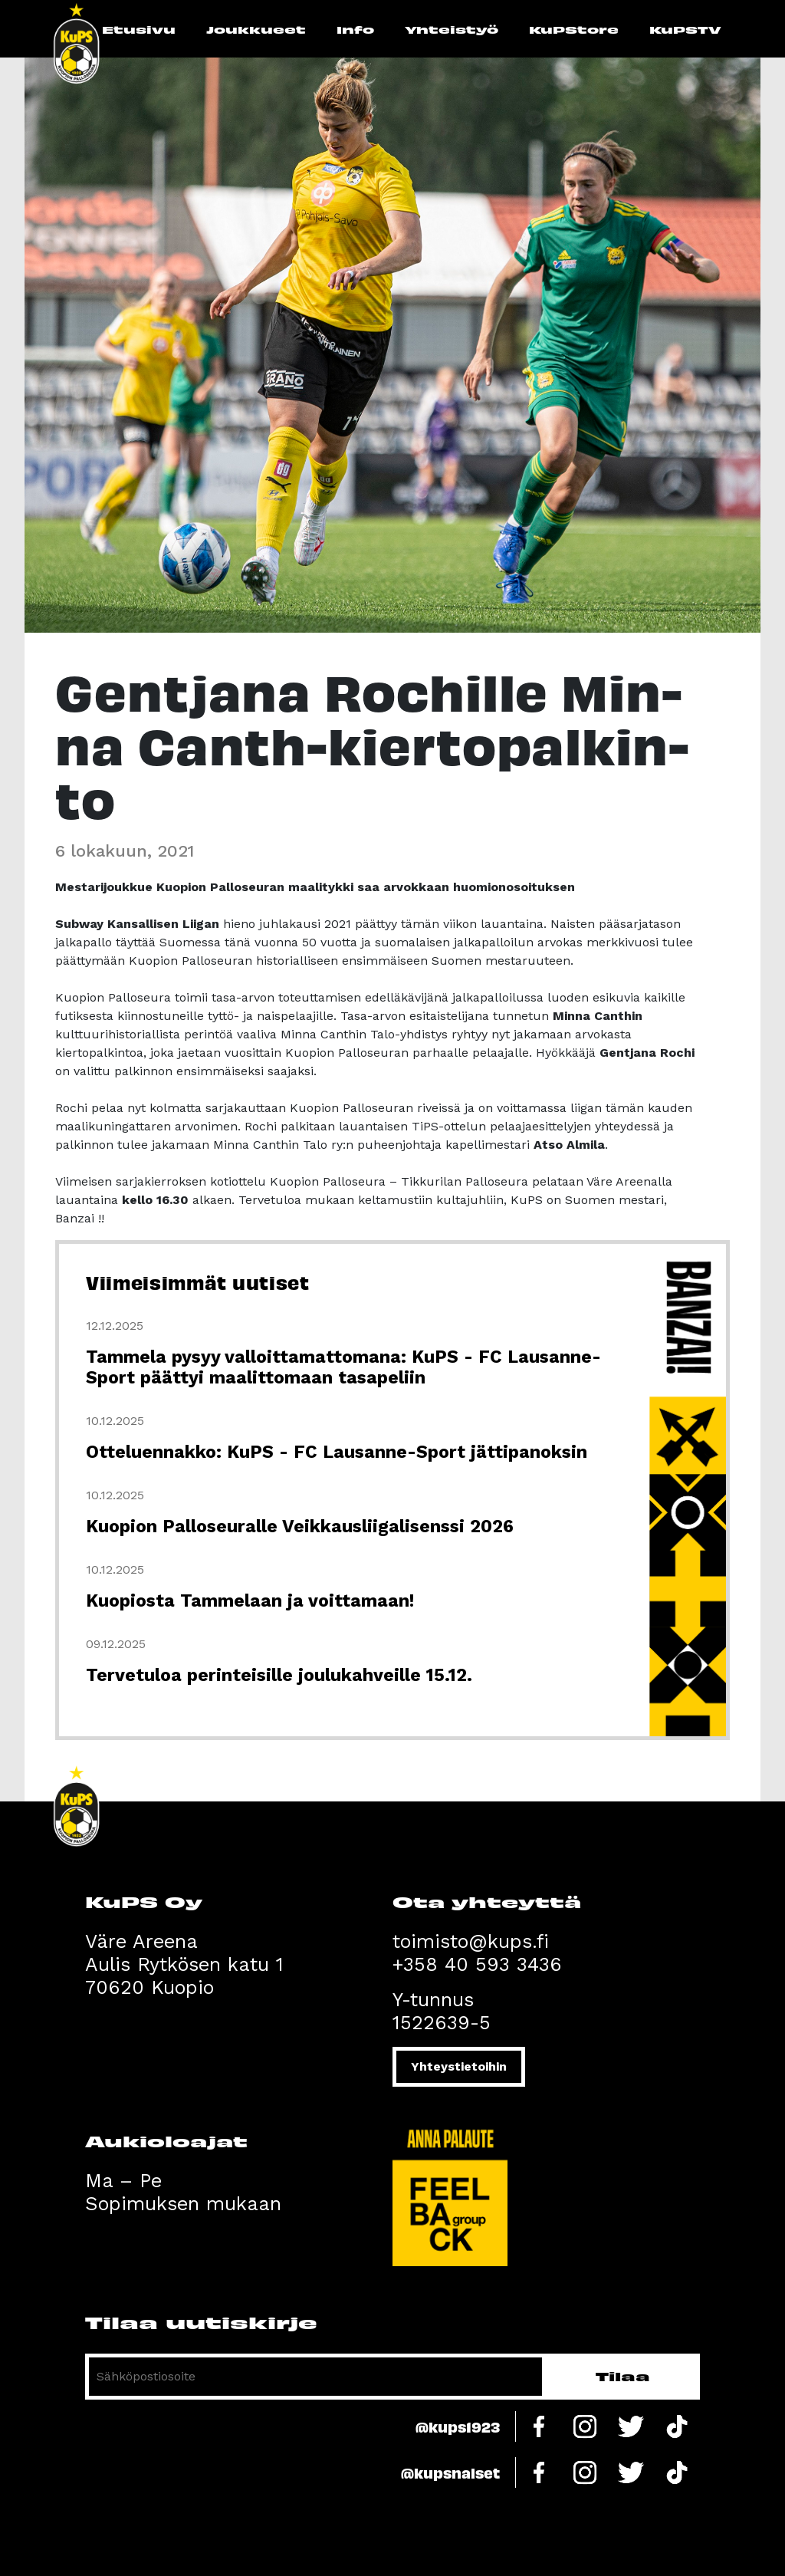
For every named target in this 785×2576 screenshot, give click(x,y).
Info (355, 29)
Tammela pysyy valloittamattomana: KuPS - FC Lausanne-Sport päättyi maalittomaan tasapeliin (343, 1367)
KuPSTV (685, 29)
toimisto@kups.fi (470, 1941)
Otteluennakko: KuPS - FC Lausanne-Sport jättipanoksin (336, 1452)
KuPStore (574, 29)
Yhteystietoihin (459, 2066)
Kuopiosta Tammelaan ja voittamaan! (250, 1601)
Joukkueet (256, 29)
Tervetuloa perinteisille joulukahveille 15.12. (279, 1675)
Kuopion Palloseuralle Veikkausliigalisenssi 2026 (300, 1526)
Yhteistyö (451, 29)
